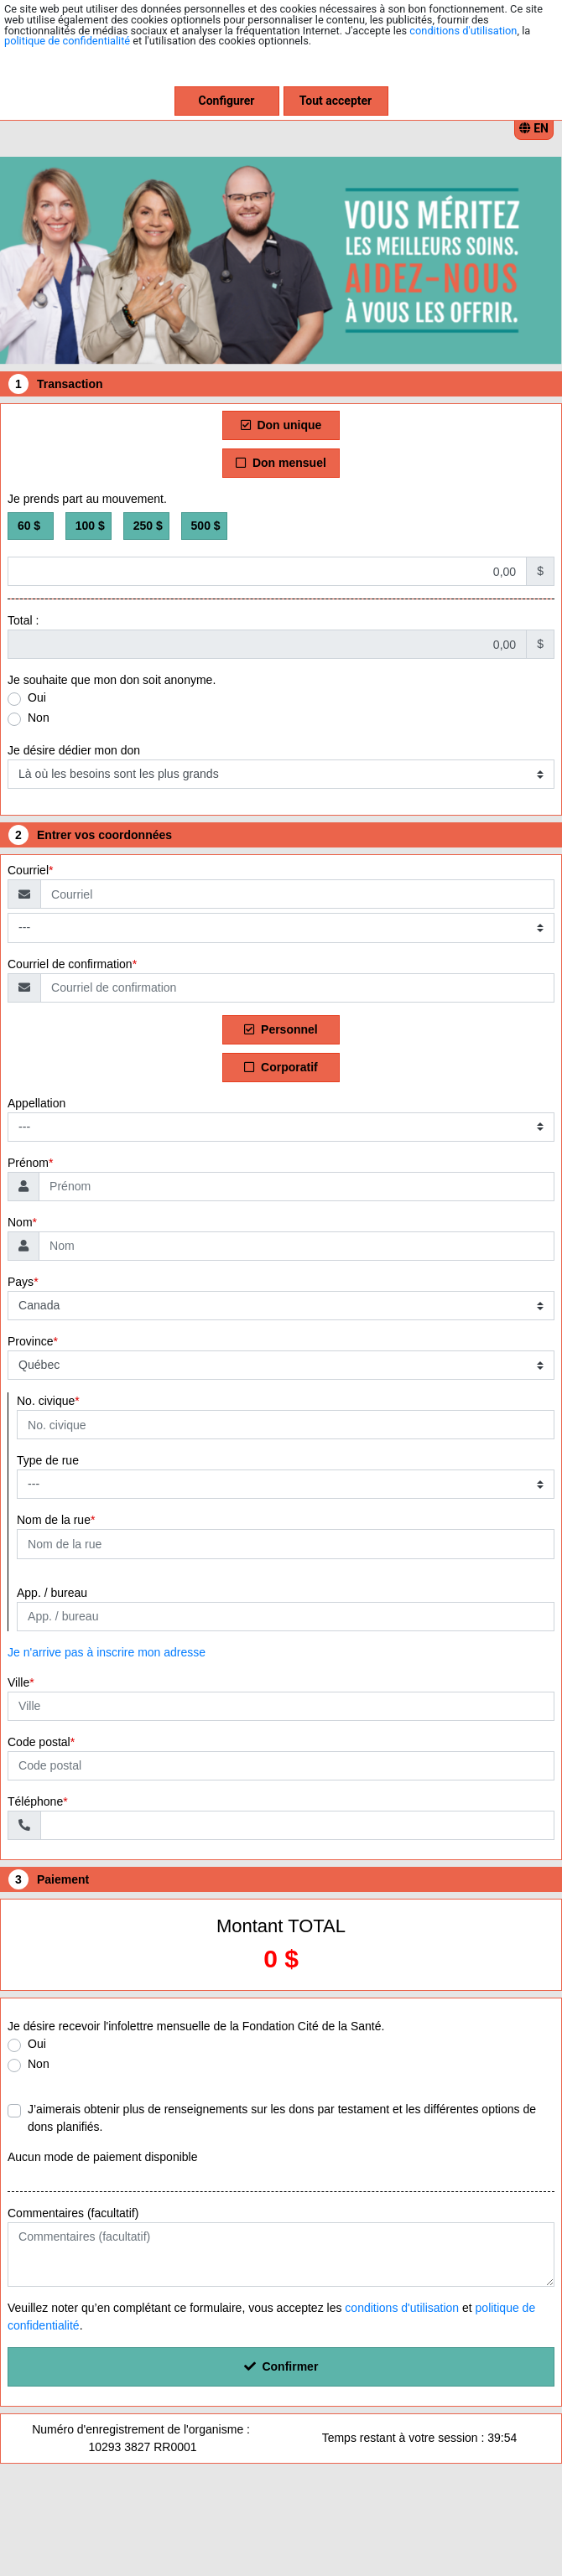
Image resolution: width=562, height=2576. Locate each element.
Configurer (227, 100)
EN (534, 128)
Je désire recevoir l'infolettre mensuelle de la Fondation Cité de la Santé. (196, 2026)
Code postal (39, 1742)
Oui (37, 697)
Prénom (28, 1162)
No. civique (46, 1400)
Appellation (36, 1103)
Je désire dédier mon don (74, 750)
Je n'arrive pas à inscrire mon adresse (107, 1652)
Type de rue (48, 1460)
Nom (20, 1222)
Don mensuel (281, 462)
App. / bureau (52, 1592)
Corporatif (280, 1067)
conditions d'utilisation (463, 30)
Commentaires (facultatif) (73, 2213)
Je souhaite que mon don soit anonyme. (112, 680)
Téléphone (35, 1801)
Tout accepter (335, 100)
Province (30, 1341)
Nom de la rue (54, 1519)
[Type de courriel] (281, 927)
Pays (21, 1281)
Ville (18, 1682)
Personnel (280, 1029)
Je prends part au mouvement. (87, 498)
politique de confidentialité (67, 40)
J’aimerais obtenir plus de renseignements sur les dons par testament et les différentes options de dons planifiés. (282, 2117)
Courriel (28, 870)
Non (38, 717)
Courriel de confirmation (70, 964)
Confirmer (281, 2366)
